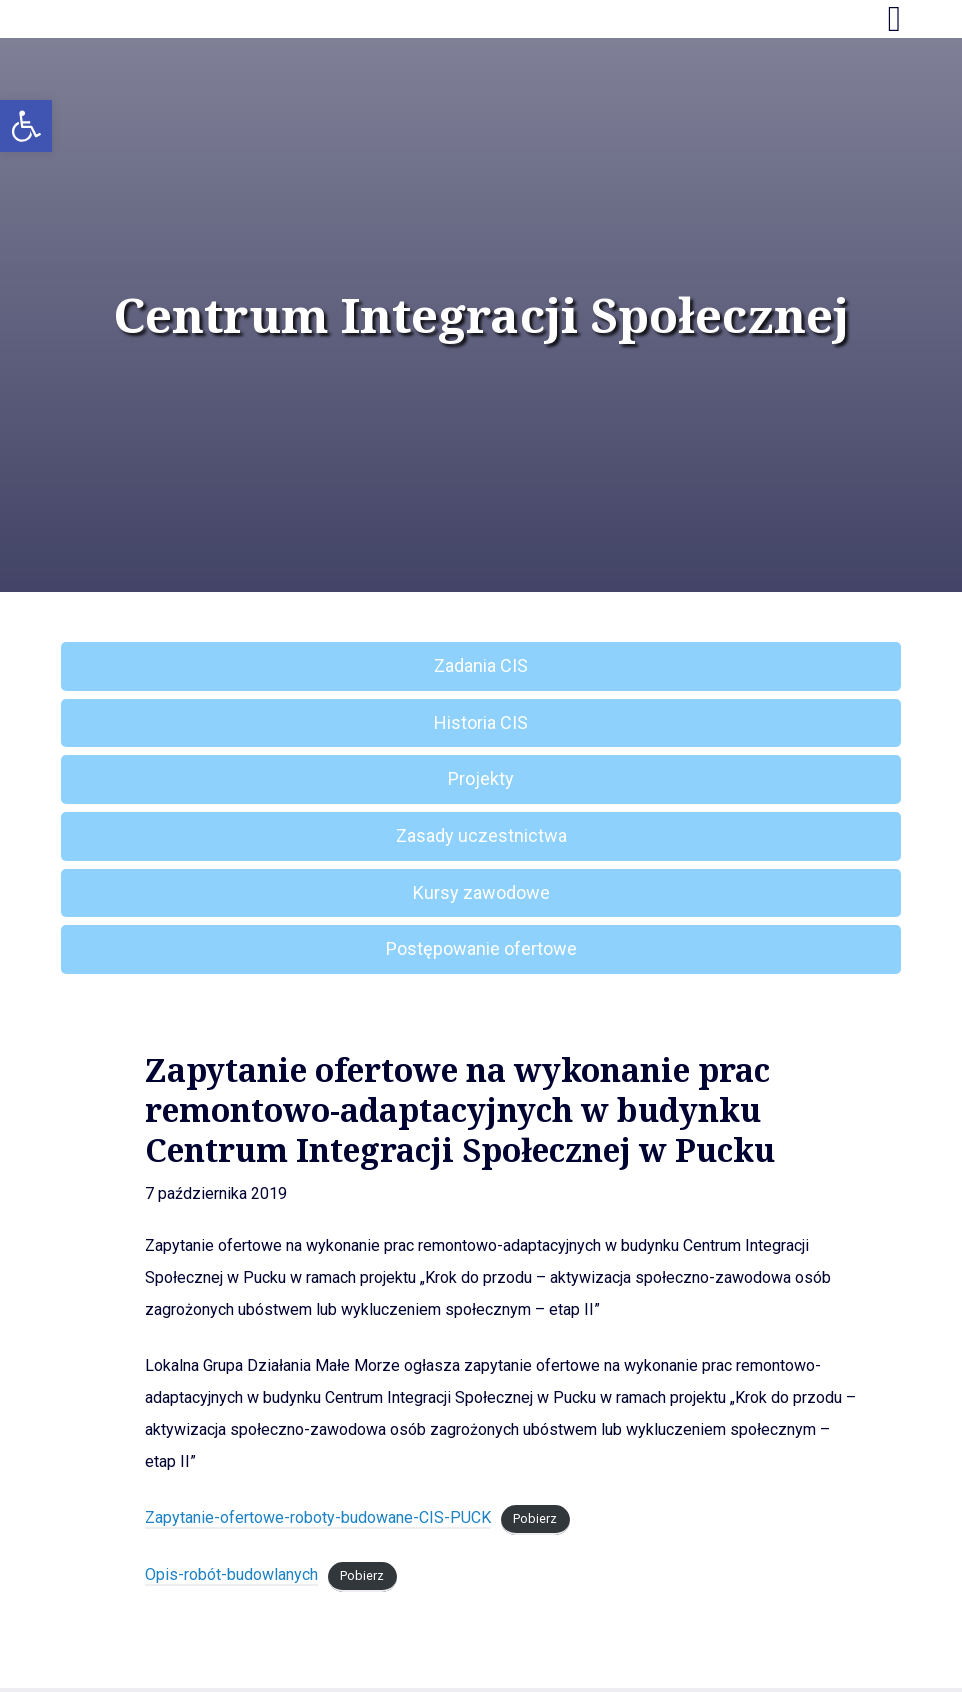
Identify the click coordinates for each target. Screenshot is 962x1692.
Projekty (481, 778)
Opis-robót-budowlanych (231, 1574)
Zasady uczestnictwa (481, 835)
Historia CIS (481, 722)
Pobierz (535, 1518)
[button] (26, 126)
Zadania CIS (481, 665)
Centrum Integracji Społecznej (481, 315)
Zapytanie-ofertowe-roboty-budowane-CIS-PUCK (318, 1517)
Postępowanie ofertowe (481, 948)
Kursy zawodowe (481, 892)
